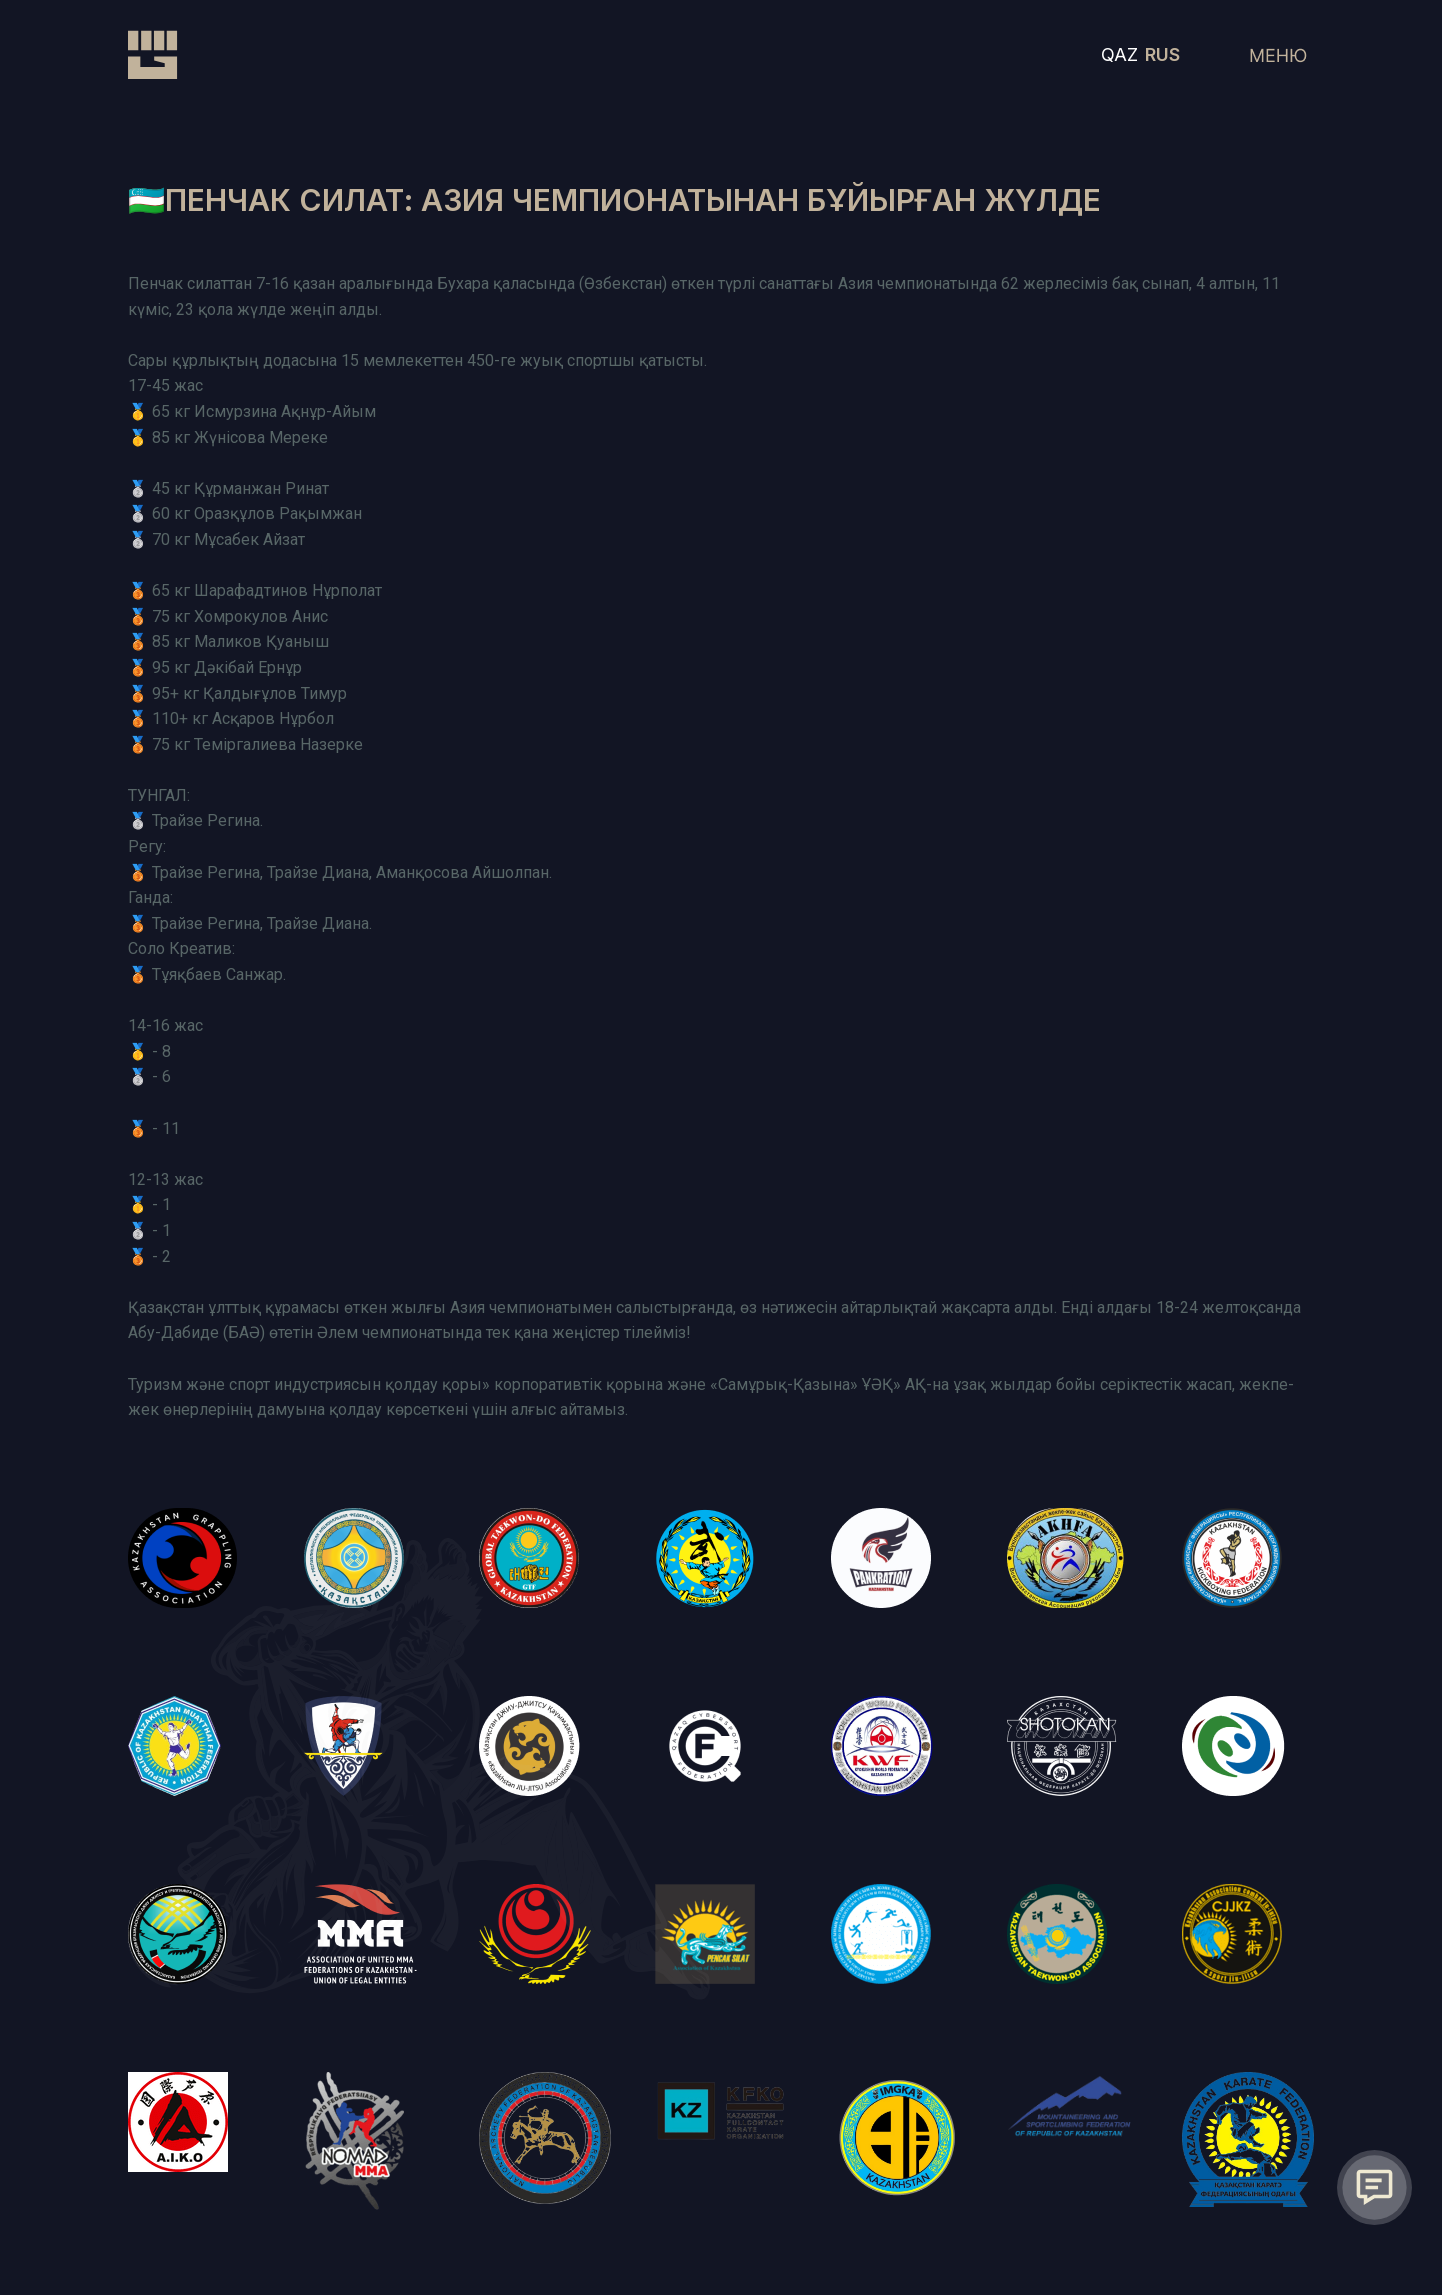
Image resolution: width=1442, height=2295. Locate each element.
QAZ (1119, 54)
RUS (1162, 54)
